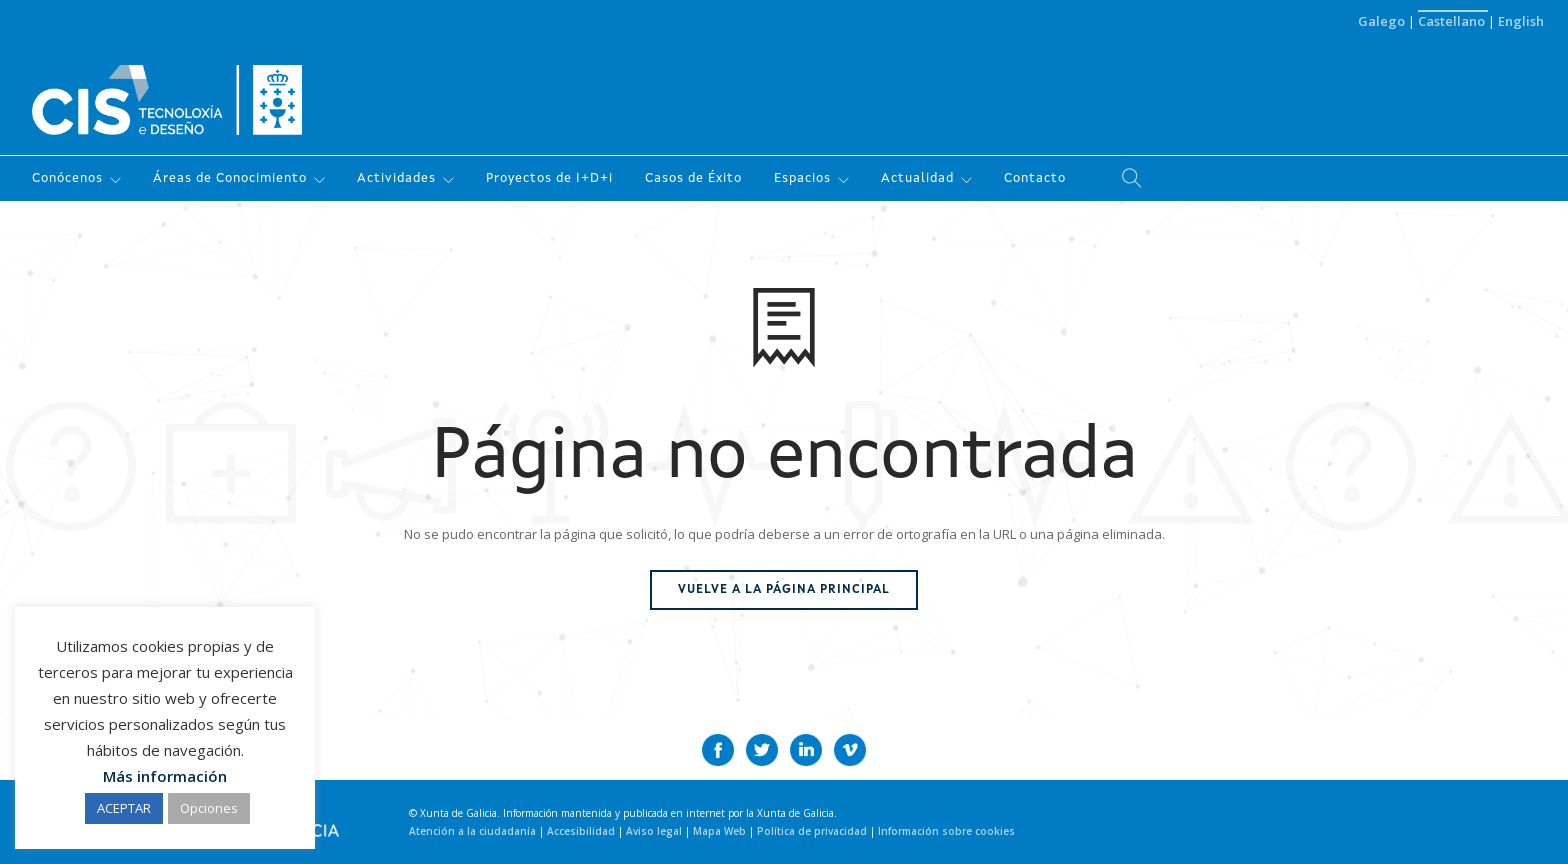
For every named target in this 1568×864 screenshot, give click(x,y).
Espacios (802, 178)
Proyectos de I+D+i (549, 178)
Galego (1383, 21)
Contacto (1035, 178)
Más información (165, 776)
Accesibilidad (582, 831)
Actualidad (917, 178)
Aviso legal (655, 831)
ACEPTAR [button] (124, 808)
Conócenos (67, 178)
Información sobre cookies (946, 831)
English (1521, 21)
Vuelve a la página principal (784, 590)
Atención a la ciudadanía (474, 831)
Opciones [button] (209, 808)
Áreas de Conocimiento (230, 178)
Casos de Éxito (693, 178)
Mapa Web (721, 831)
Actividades (396, 178)
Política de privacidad (813, 831)
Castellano (1453, 21)
